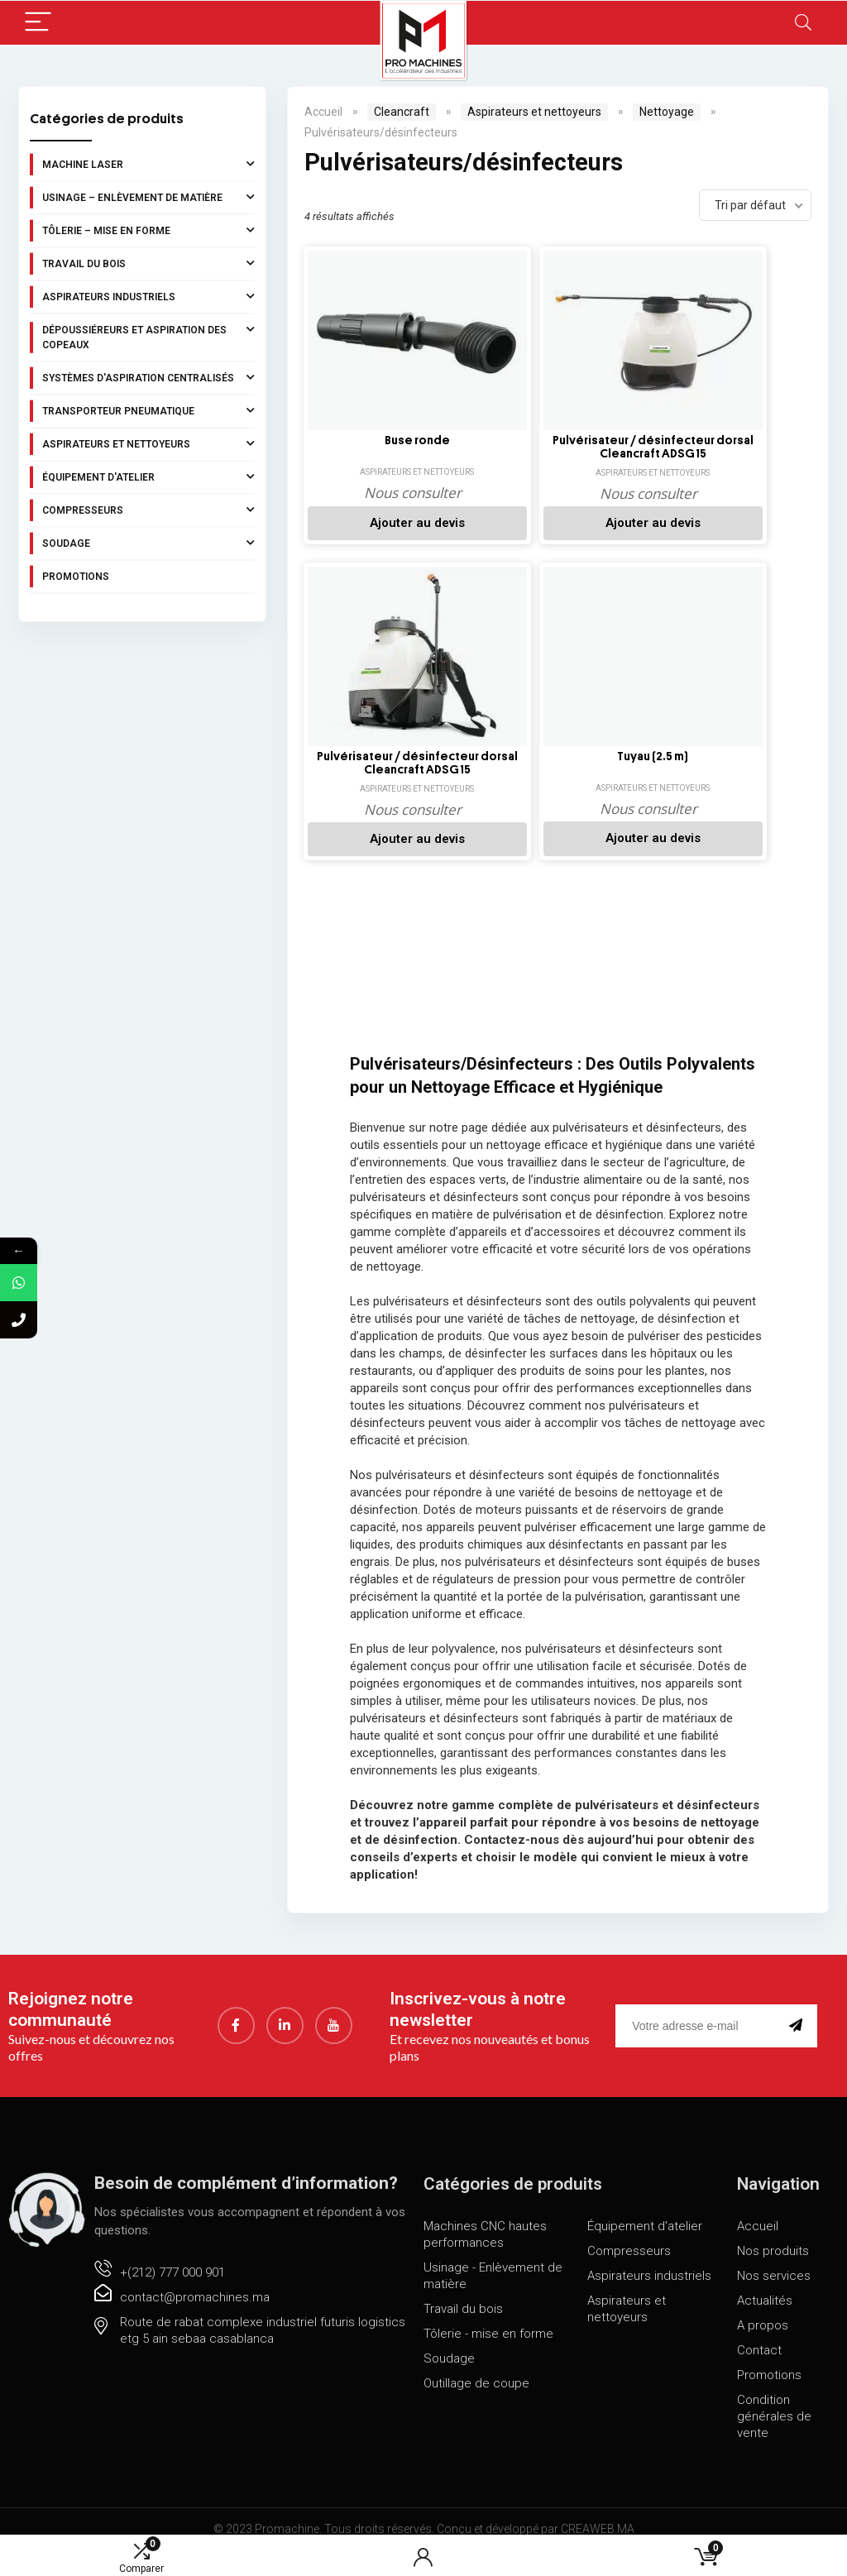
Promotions (75, 576)
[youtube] (333, 2008)
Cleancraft (401, 111)
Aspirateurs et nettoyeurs (148, 443)
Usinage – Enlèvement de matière (148, 197)
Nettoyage (666, 111)
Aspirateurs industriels (148, 296)
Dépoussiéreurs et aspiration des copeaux (148, 336)
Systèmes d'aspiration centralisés (148, 377)
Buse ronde (382, 440)
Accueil (323, 111)
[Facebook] (236, 2008)
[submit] (799, 2007)
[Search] (803, 23)
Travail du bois (148, 263)
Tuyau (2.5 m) (383, 748)
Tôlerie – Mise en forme (148, 230)
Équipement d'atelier (148, 476)
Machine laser (148, 164)
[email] (698, 2007)
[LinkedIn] (285, 2008)
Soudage (148, 542)
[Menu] (38, 23)
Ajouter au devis (382, 522)
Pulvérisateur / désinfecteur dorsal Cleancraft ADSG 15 (549, 447)
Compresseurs (148, 509)
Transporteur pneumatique (148, 410)
